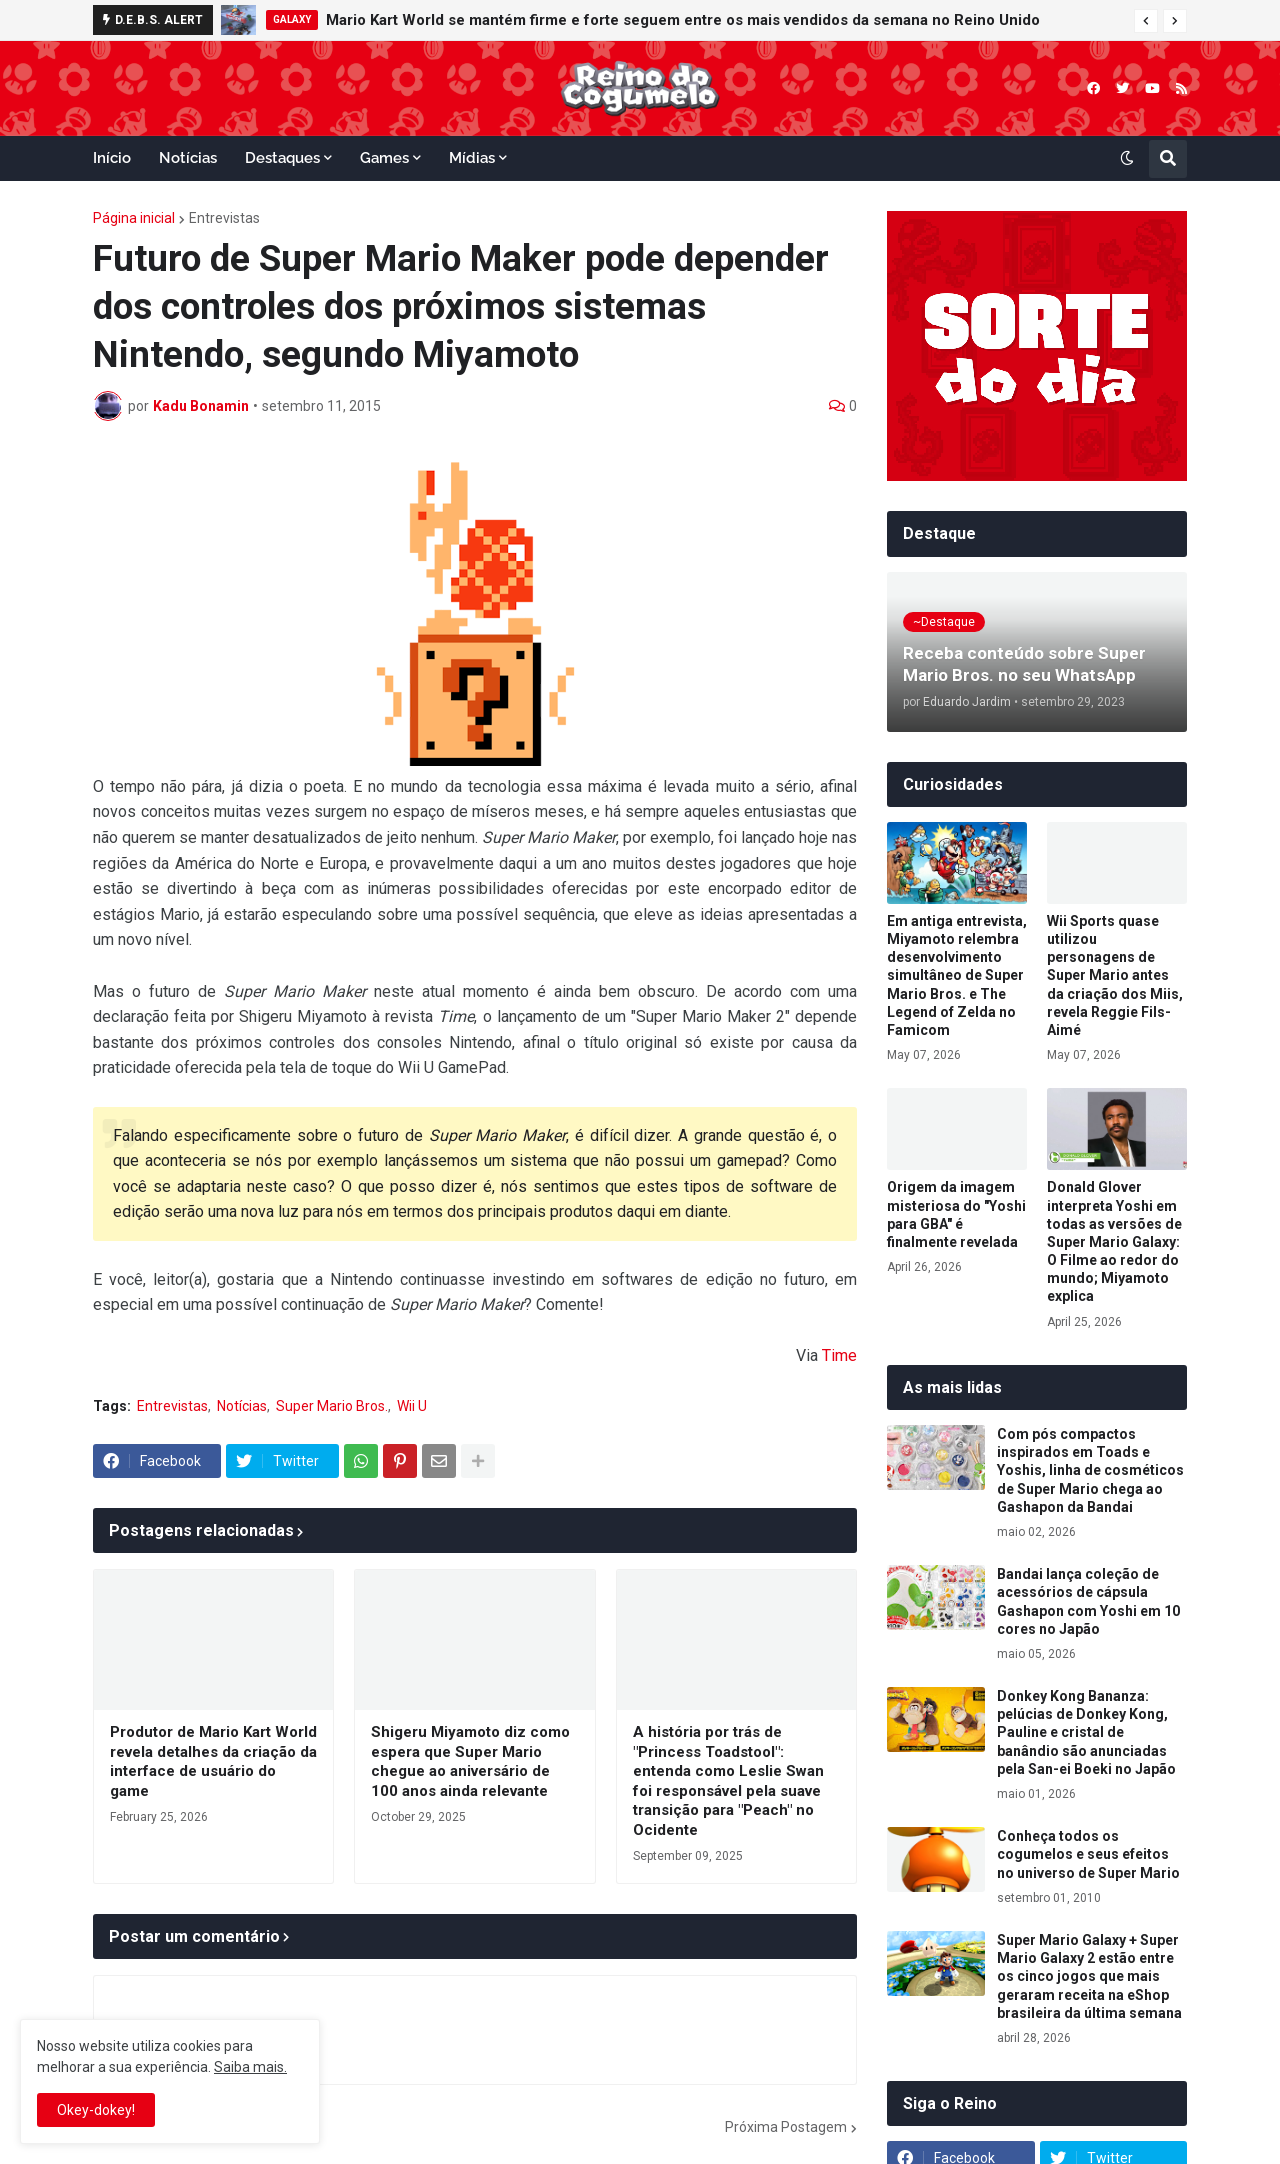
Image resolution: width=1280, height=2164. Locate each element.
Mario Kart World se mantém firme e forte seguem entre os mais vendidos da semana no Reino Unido (683, 20)
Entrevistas (224, 218)
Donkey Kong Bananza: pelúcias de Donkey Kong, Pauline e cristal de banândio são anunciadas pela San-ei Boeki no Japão (1086, 1732)
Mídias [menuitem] (472, 158)
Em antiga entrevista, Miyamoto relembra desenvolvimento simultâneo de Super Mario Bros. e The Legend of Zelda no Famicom (957, 975)
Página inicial (134, 218)
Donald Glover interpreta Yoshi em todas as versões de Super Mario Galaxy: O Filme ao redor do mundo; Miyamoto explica (1114, 1241)
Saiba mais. (250, 2067)
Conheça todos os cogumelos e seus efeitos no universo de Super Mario (1088, 1854)
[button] (1146, 21)
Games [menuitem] (384, 158)
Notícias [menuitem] (188, 158)
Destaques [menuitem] (282, 158)
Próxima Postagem (786, 2127)
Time (839, 1355)
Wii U (412, 1406)
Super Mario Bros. (332, 1406)
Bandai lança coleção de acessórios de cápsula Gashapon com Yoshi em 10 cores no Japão (1088, 1601)
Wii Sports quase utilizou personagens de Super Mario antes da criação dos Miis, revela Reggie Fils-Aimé (1115, 975)
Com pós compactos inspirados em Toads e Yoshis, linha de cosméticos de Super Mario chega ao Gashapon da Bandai (1090, 1470)
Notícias (242, 1406)
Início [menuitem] (112, 158)
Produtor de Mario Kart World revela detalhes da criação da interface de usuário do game (213, 1761)
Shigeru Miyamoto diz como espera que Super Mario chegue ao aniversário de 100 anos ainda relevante (470, 1761)
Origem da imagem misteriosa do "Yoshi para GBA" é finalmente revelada (956, 1214)
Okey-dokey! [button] (96, 2110)
